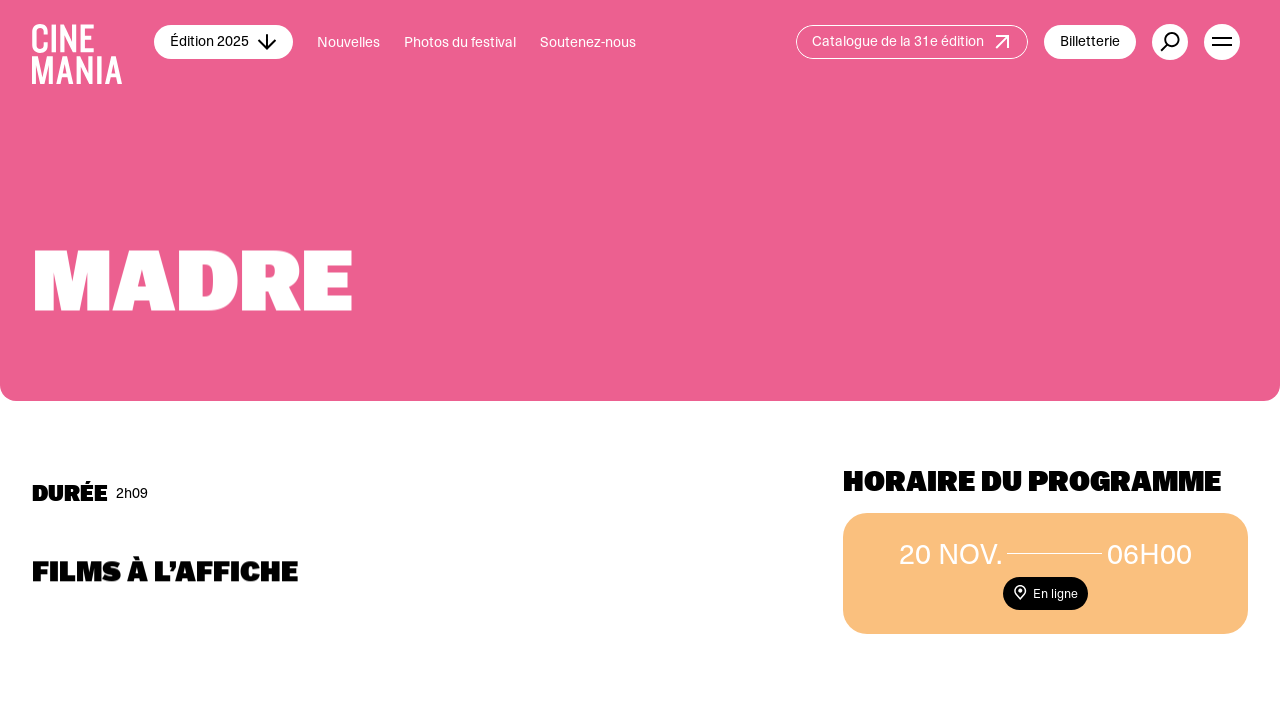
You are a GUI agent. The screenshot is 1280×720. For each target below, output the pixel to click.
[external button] (1170, 42)
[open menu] (1222, 42)
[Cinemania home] (93, 42)
